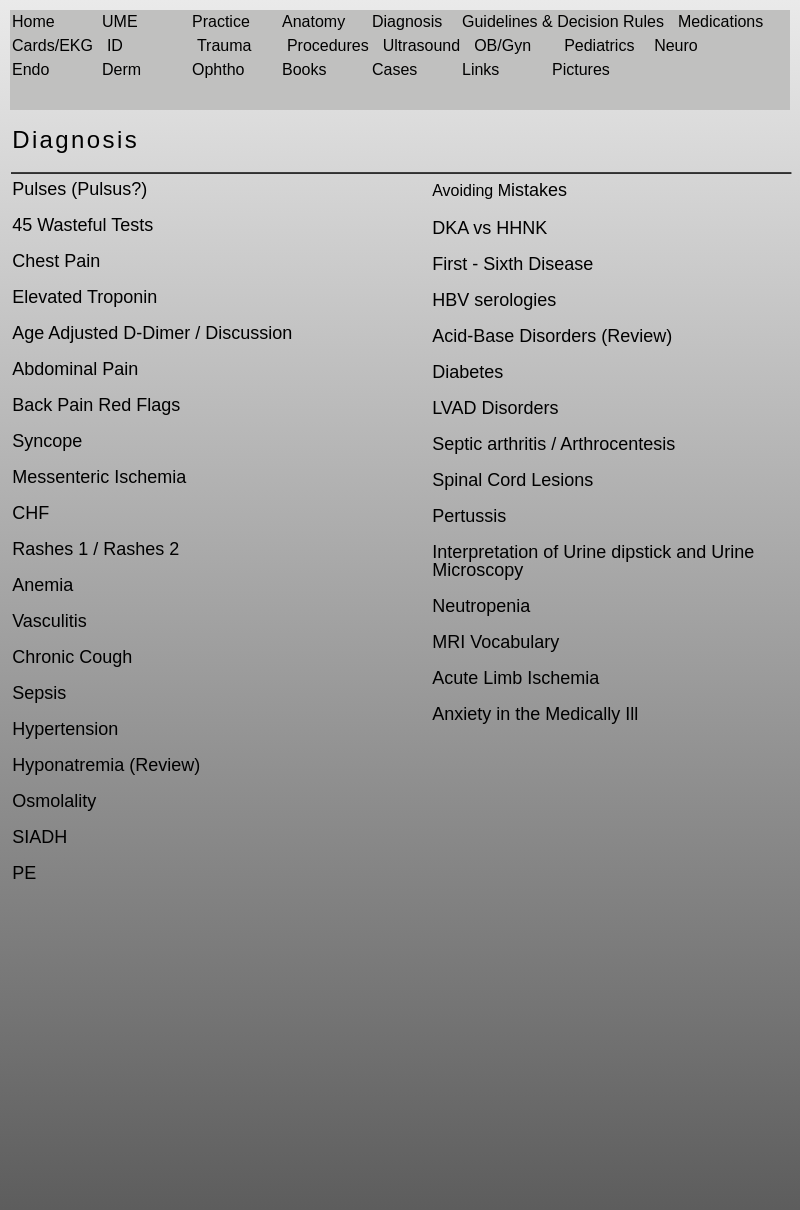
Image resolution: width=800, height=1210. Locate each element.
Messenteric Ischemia (99, 477)
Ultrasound (421, 45)
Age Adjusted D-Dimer (101, 333)
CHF (30, 513)
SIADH (39, 837)
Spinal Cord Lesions (512, 480)
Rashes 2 (141, 549)
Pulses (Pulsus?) (79, 189)
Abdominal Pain (75, 369)
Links (480, 69)
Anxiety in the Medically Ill (535, 714)
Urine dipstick (617, 552)
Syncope (47, 441)
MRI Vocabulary (495, 642)
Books (304, 69)
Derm (121, 69)
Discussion (248, 333)
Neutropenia (481, 606)
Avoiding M (471, 190)
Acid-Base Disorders (514, 336)
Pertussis (469, 516)
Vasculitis (49, 621)
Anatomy (313, 21)
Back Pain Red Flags (96, 405)
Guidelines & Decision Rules (563, 21)
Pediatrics (599, 45)
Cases (394, 69)
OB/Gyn (502, 45)
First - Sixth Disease (512, 264)
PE (24, 873)
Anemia (42, 585)
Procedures (328, 45)
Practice (221, 21)
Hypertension (65, 729)
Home (33, 21)
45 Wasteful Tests (82, 225)
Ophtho (218, 69)
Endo (30, 69)
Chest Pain (56, 261)
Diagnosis (407, 21)
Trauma (224, 45)
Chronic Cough (72, 657)
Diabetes (467, 372)
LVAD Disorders (495, 408)
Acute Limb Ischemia (515, 678)
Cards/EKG (52, 45)
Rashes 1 (50, 549)
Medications (720, 21)
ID (115, 45)
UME (120, 21)
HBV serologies (494, 300)
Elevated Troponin (84, 297)
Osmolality (54, 801)
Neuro (676, 45)
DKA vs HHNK (489, 228)
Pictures (581, 69)
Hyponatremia (68, 765)
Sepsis (39, 693)
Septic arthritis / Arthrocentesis (553, 444)
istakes (539, 190)
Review (164, 765)
